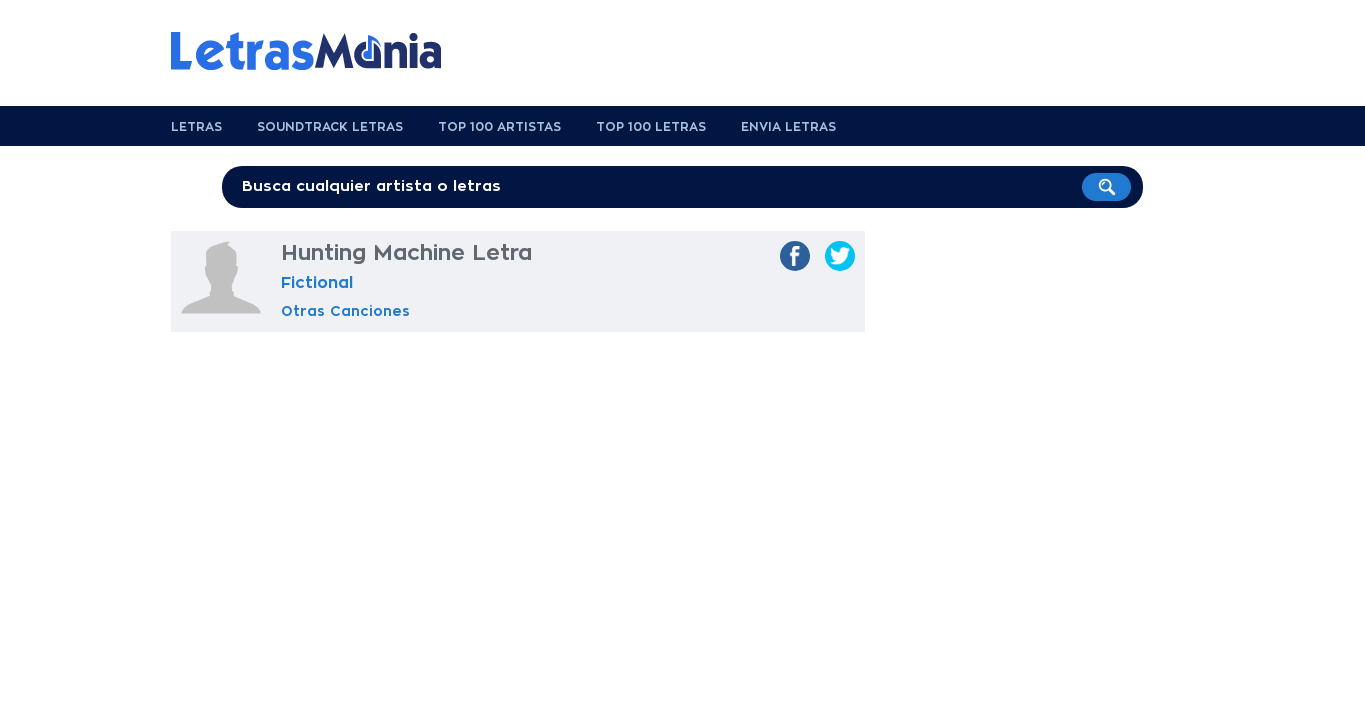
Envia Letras (788, 127)
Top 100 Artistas (499, 127)
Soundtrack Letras (330, 127)
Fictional (317, 283)
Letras (196, 127)
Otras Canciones (345, 311)
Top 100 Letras (651, 127)
